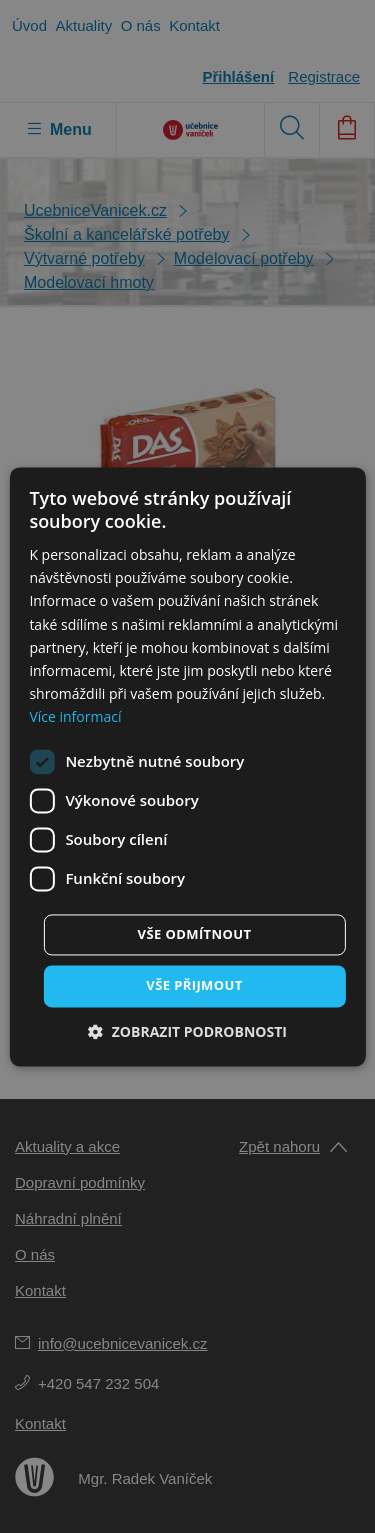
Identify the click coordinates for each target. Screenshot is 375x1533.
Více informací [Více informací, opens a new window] (75, 716)
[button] (187, 1031)
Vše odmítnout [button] (195, 934)
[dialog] (187, 766)
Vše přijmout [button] (194, 985)
